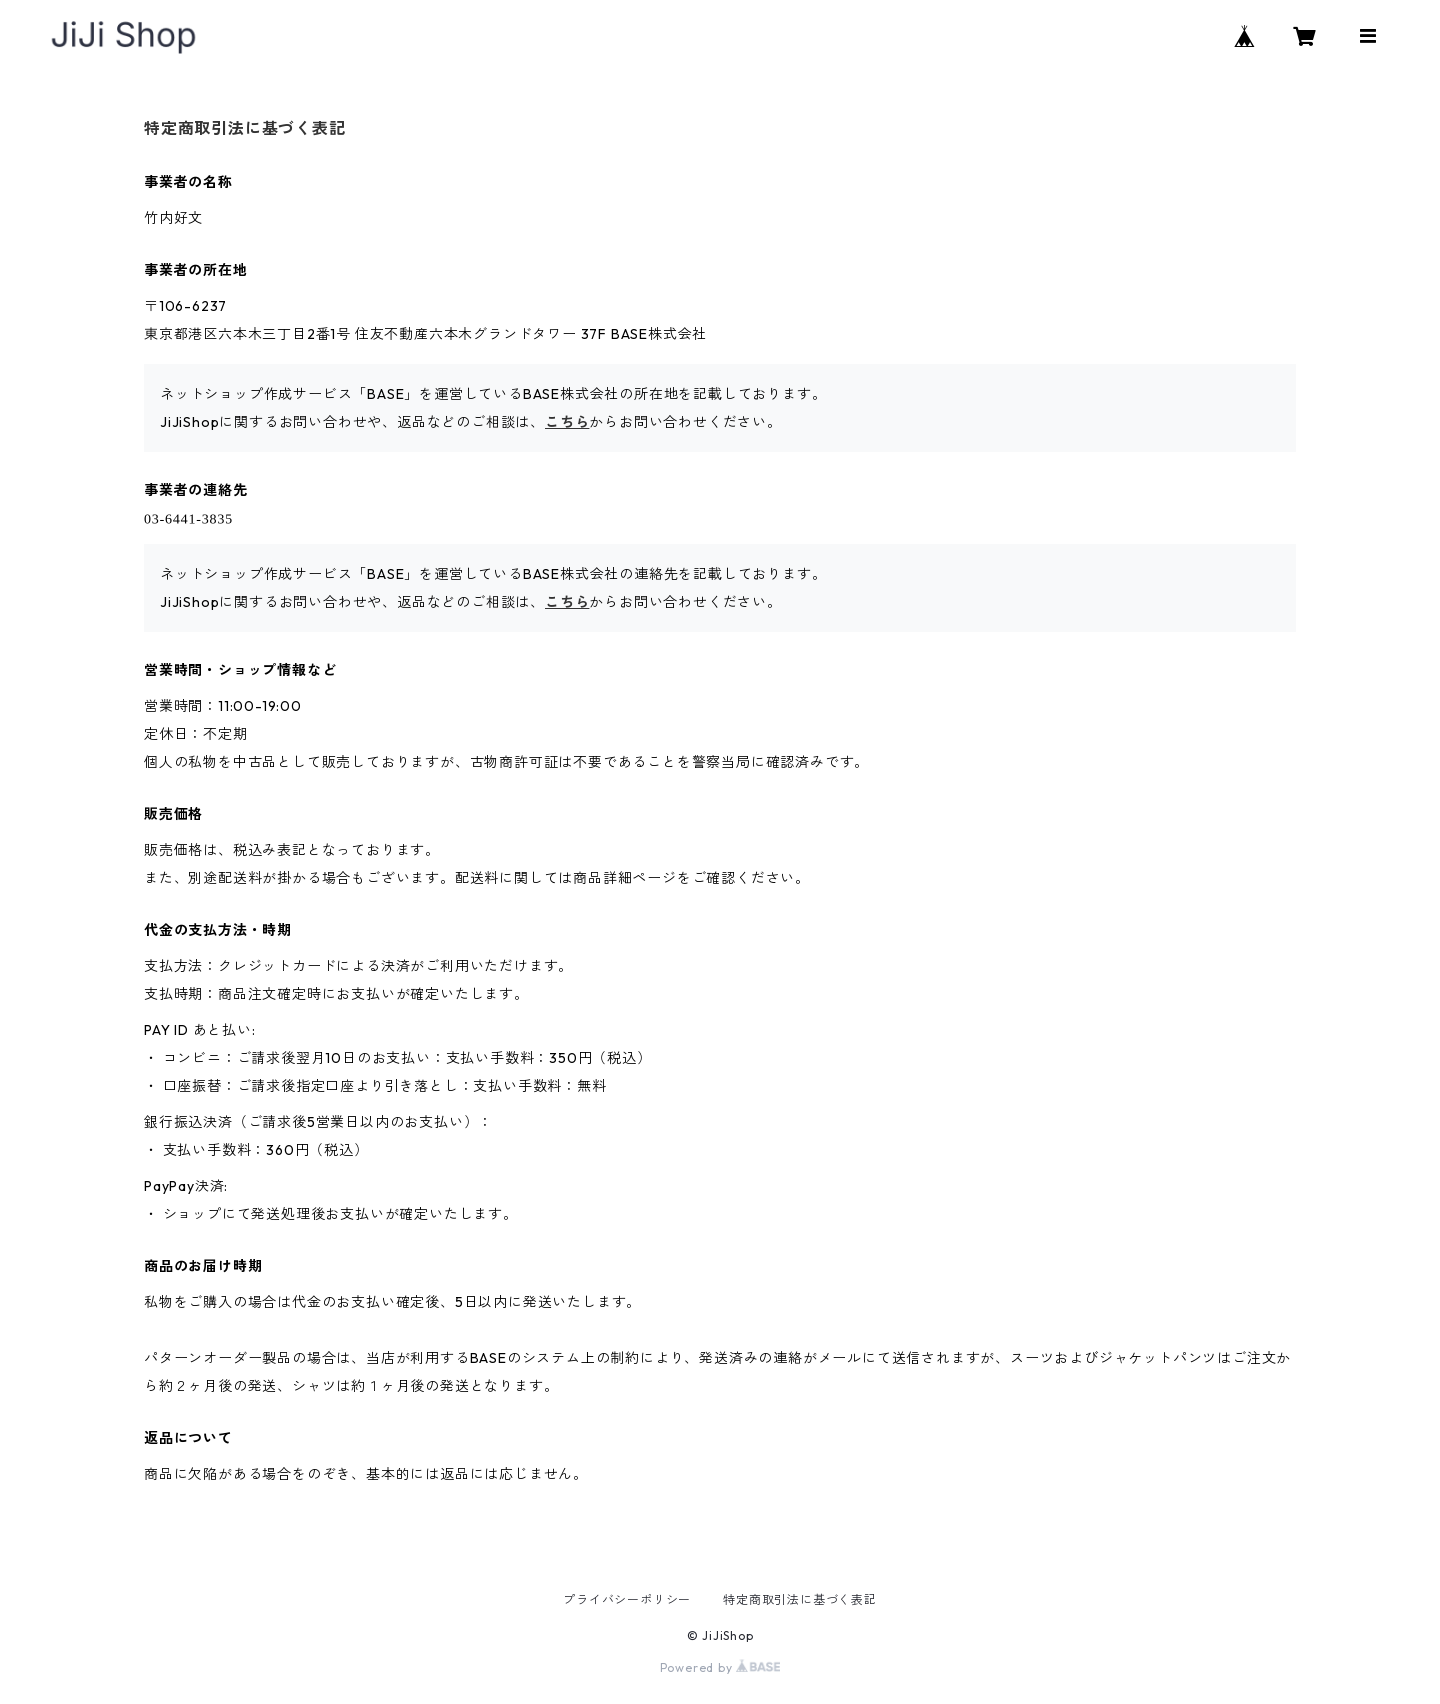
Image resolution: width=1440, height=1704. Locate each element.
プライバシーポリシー (627, 1599)
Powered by (720, 1667)
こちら (567, 422)
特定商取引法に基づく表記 (800, 1599)
